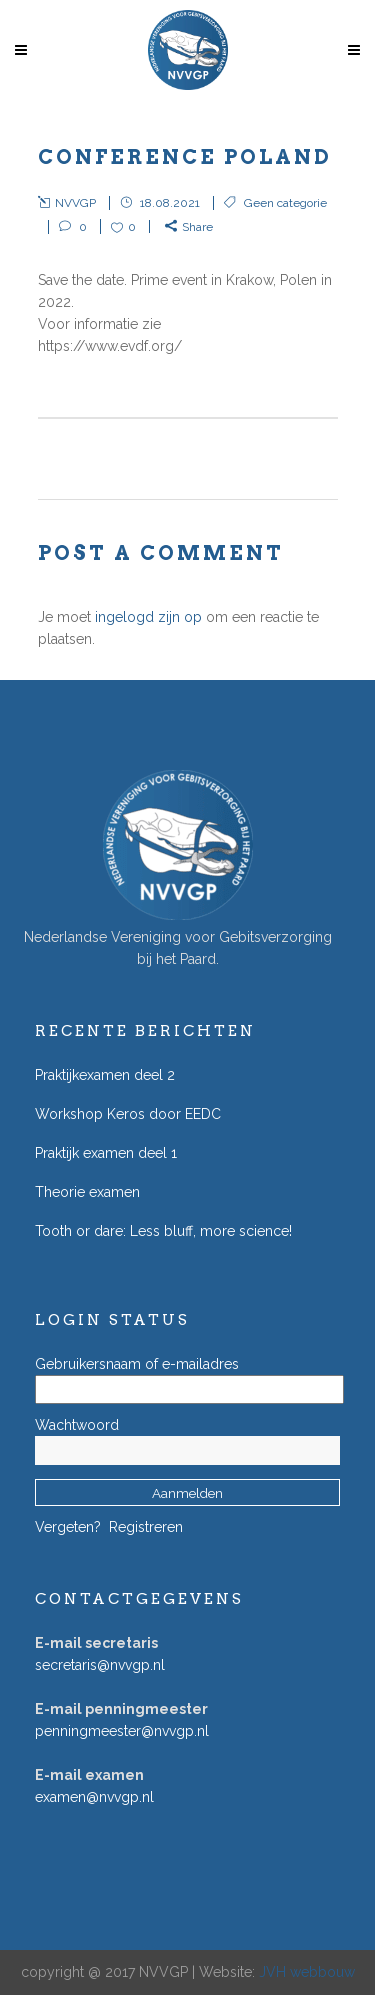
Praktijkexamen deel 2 (105, 1075)
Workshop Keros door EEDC (128, 1114)
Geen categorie (285, 203)
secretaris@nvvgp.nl (100, 1665)
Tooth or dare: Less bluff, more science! (163, 1231)
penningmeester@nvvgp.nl (122, 1731)
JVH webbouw (307, 1972)
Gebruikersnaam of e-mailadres (137, 1364)
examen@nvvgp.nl (94, 1797)
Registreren (146, 1527)
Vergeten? (68, 1527)
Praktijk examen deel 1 (106, 1153)
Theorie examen (87, 1192)
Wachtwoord (77, 1425)
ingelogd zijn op (148, 617)
